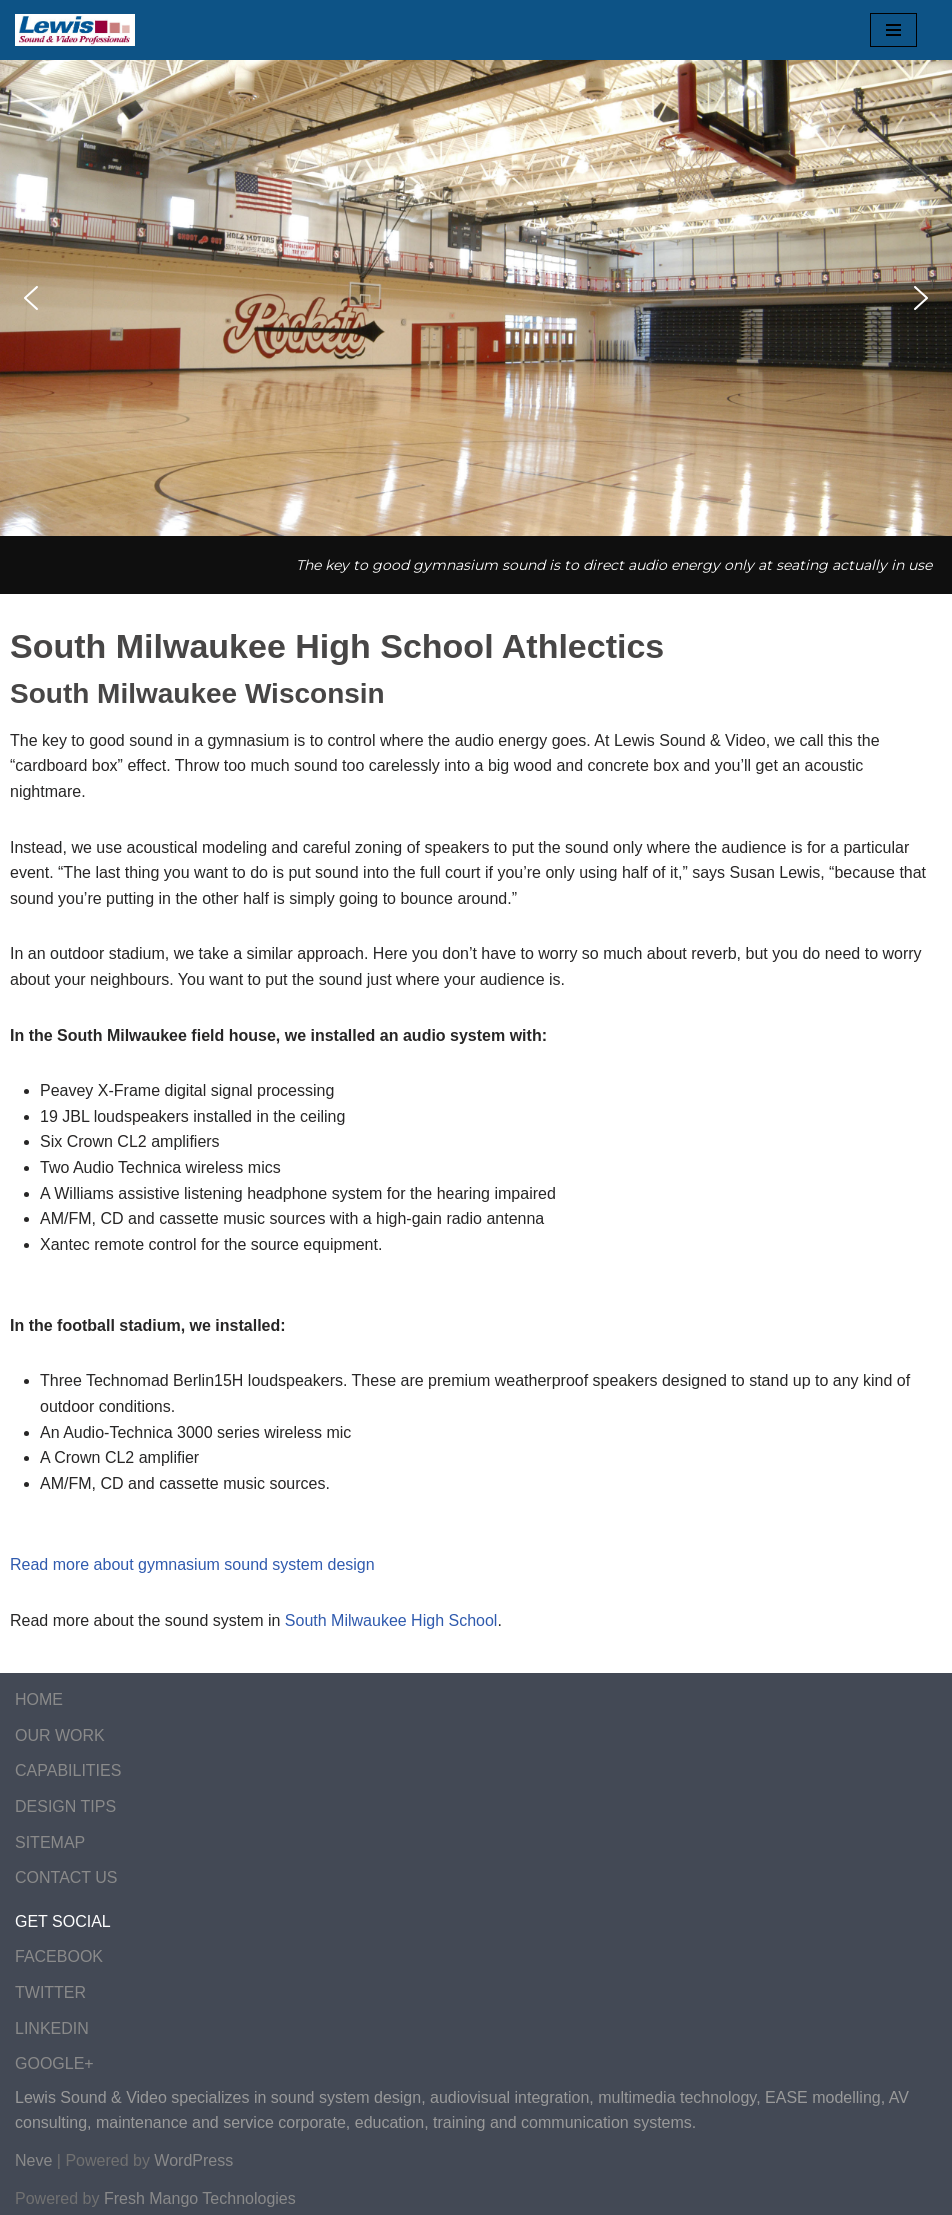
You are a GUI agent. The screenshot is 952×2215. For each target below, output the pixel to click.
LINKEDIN (52, 2028)
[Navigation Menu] (893, 30)
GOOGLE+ (54, 2063)
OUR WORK (60, 1735)
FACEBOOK (59, 1956)
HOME (39, 1699)
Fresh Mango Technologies (200, 2198)
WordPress (193, 2160)
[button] (31, 298)
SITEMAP (50, 1842)
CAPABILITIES (68, 1770)
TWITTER (50, 1992)
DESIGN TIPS (65, 1806)
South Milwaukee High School (391, 1620)
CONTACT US (66, 1877)
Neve (33, 2160)
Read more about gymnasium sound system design (192, 1564)
